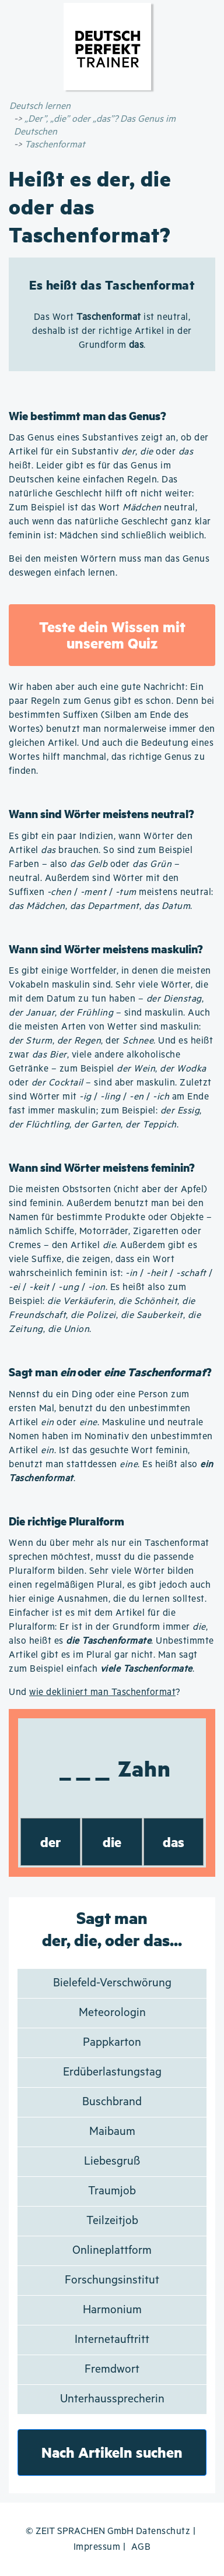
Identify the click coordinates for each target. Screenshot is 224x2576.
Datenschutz (163, 2531)
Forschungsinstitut (112, 2280)
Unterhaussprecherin (112, 2399)
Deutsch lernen (40, 106)
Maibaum (112, 2131)
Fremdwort (112, 2369)
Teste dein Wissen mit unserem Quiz (112, 635)
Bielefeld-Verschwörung (112, 1983)
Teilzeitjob (112, 2221)
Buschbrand (112, 2102)
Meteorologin (112, 2013)
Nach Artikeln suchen (112, 2452)
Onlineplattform (112, 2250)
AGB (141, 2547)
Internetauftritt (112, 2339)
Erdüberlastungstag (112, 2072)
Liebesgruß (112, 2161)
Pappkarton (112, 2042)
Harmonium (112, 2310)
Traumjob (112, 2191)
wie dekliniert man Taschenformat (102, 1692)
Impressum (97, 2547)
